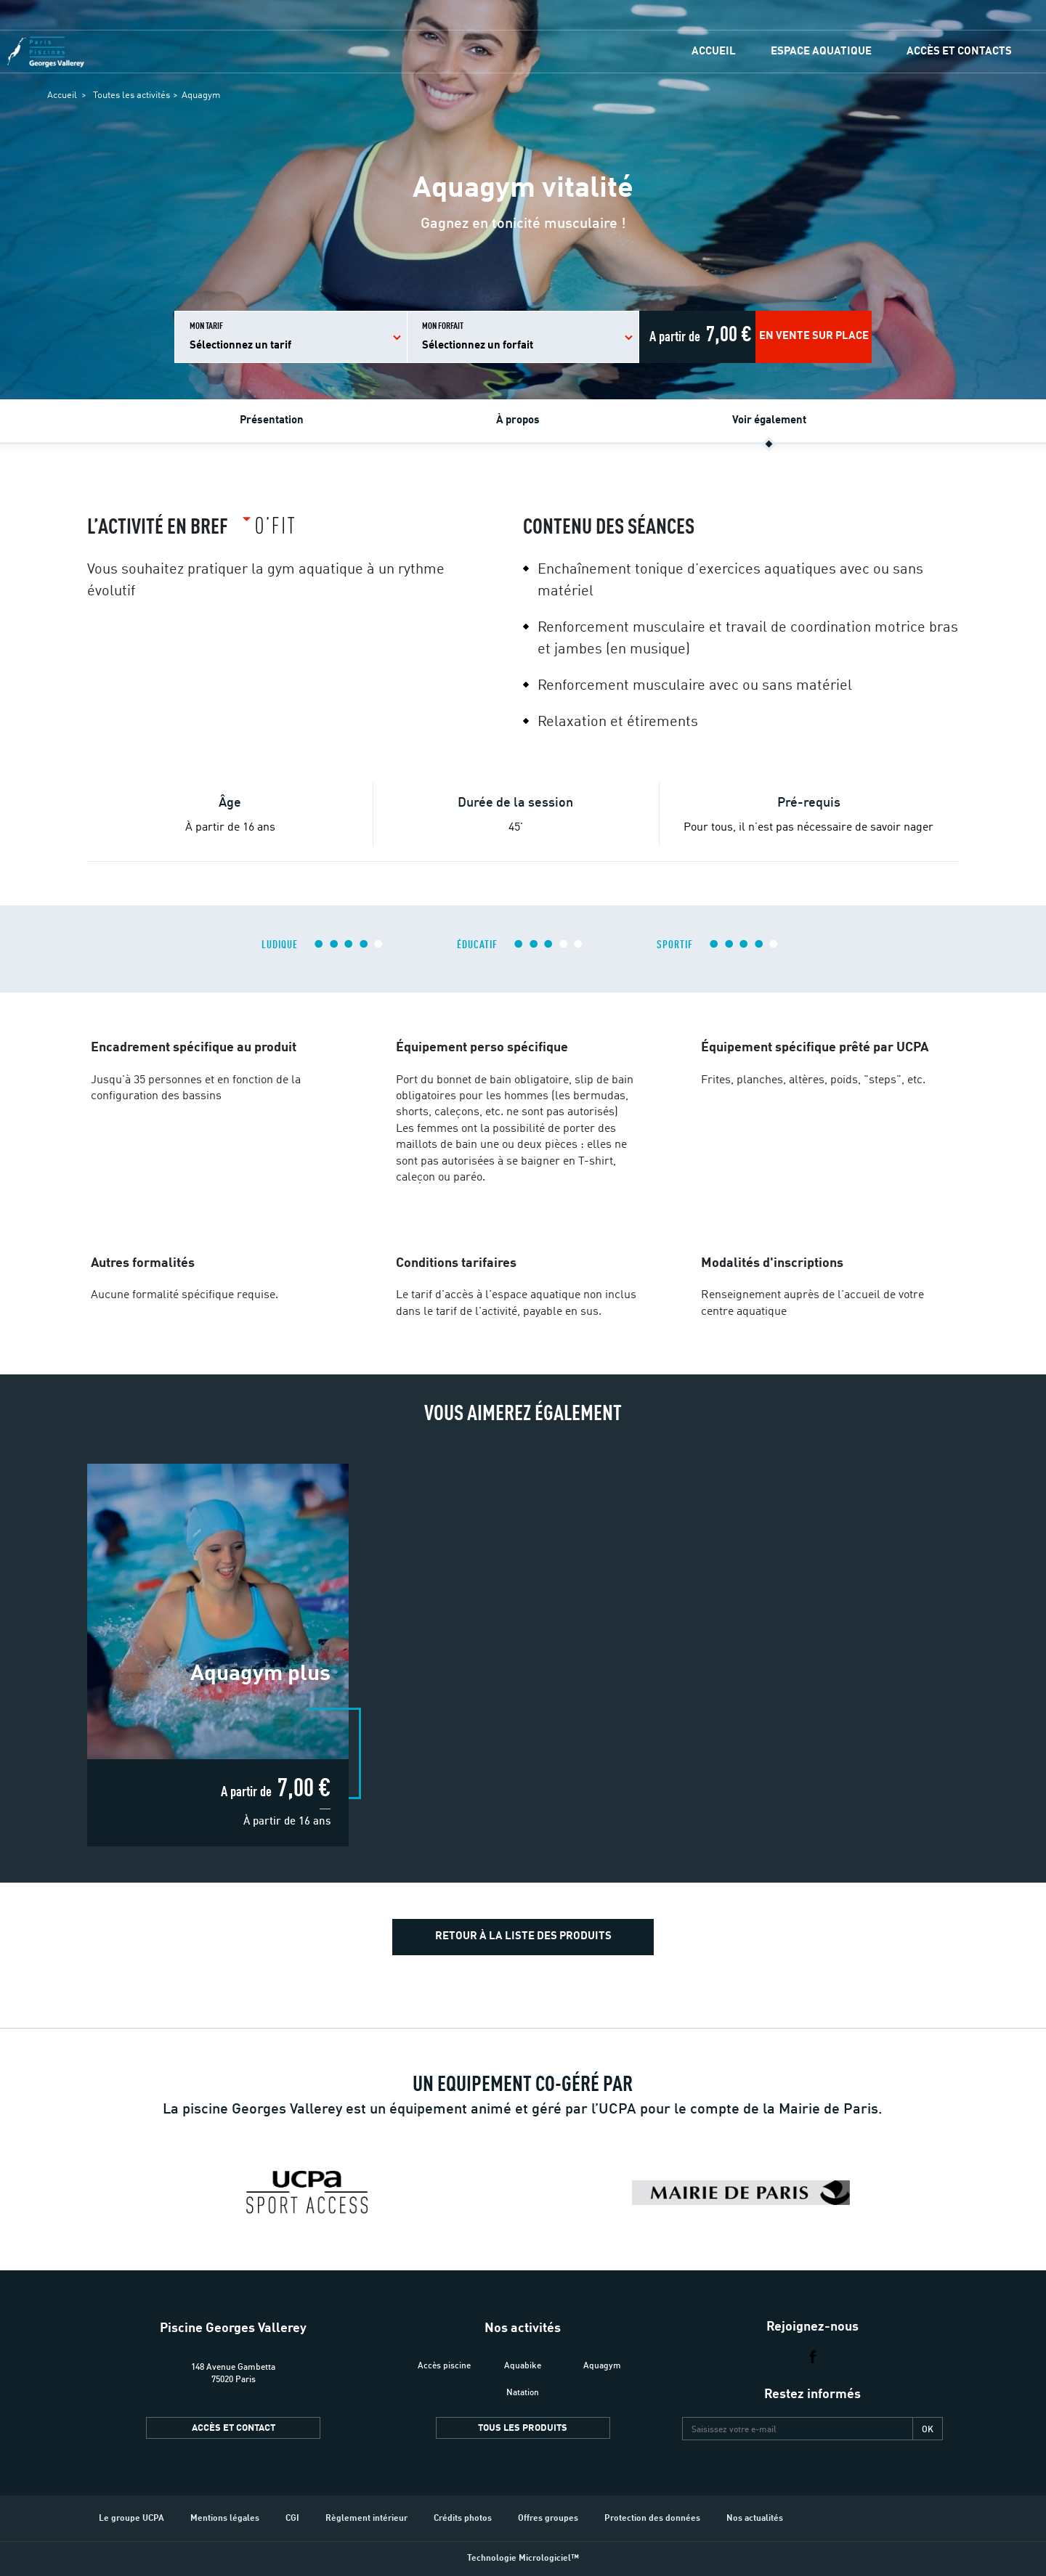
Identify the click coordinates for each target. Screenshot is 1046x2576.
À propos (518, 420)
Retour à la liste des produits (523, 1936)
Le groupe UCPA (131, 2518)
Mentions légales (224, 2518)
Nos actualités (754, 2518)
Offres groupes (548, 2518)
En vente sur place (814, 336)
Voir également (769, 420)
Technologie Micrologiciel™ (523, 2558)
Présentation (272, 420)
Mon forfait (477, 337)
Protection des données (652, 2518)
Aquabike (522, 2365)
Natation (522, 2392)
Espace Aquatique (821, 51)
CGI (292, 2518)
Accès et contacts (959, 51)
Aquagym (201, 95)
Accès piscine (444, 2365)
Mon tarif (240, 337)
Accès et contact (233, 2428)
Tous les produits (522, 2428)
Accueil (714, 51)
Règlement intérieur (366, 2518)
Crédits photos (463, 2518)
